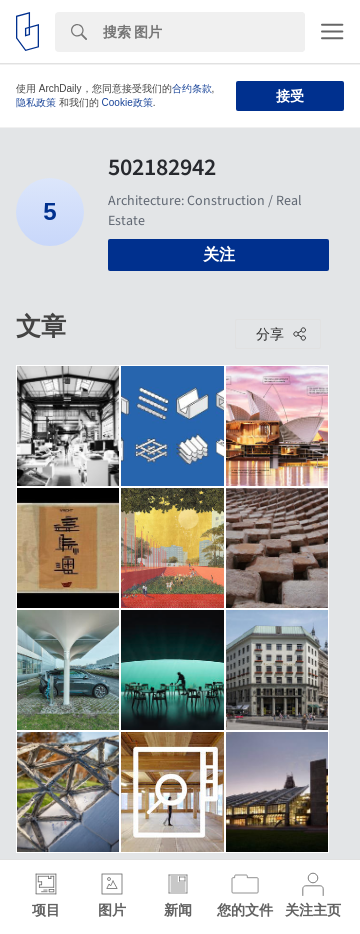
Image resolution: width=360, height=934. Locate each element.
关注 (219, 254)
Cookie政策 (127, 102)
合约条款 (192, 88)
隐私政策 (36, 102)
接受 (290, 96)
